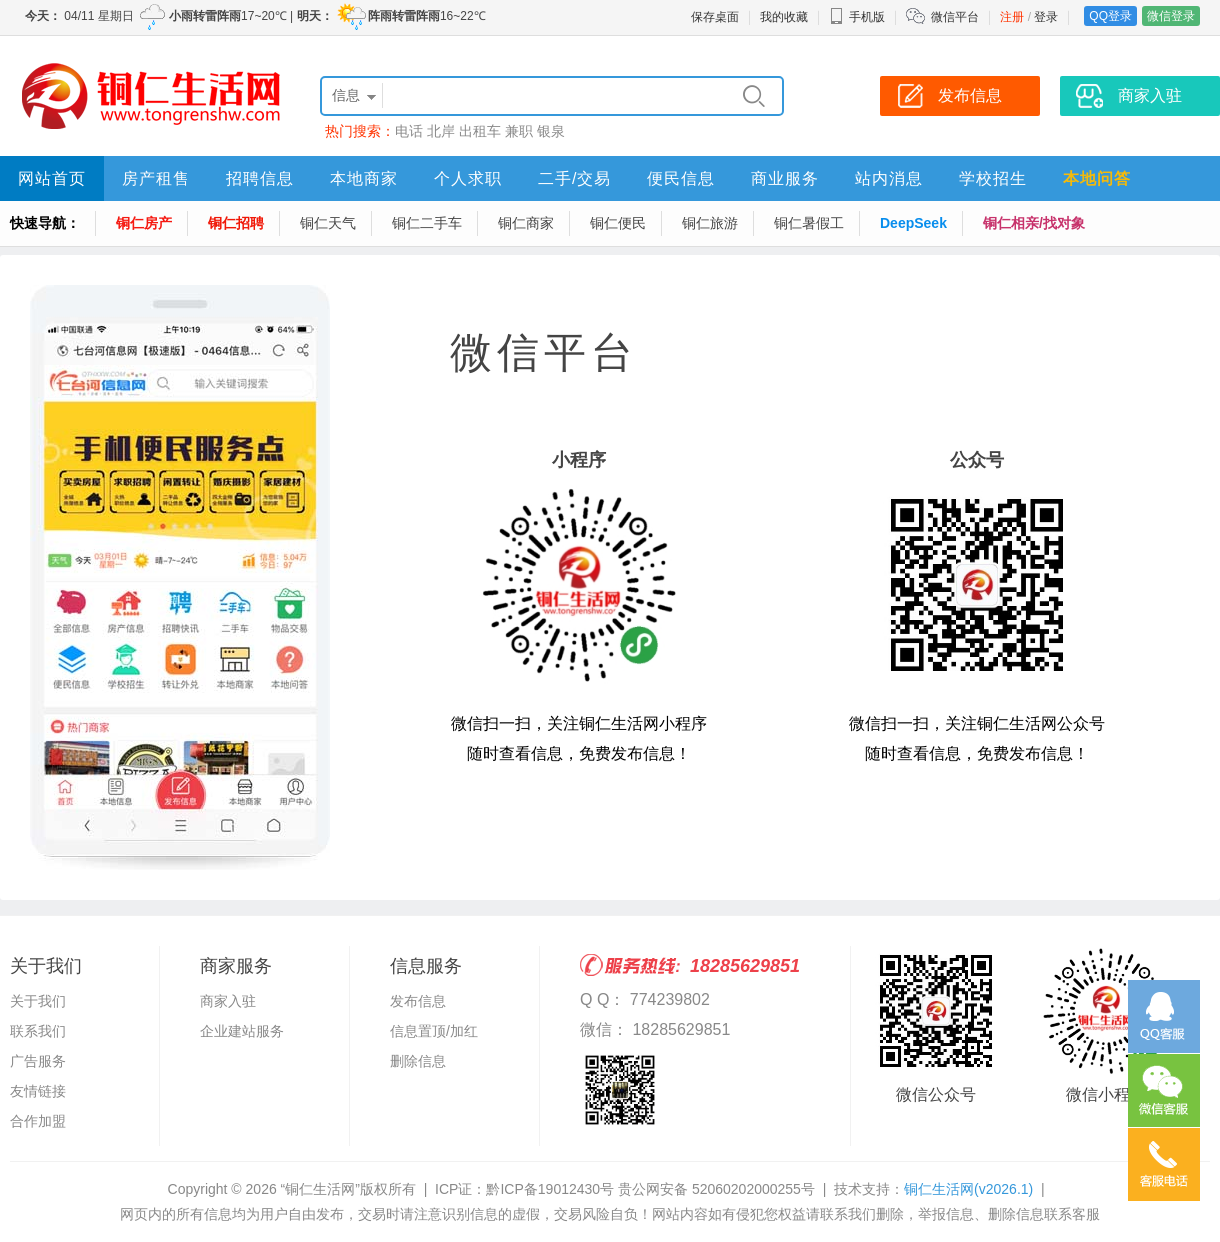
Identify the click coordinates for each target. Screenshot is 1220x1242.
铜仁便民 (618, 223)
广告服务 (38, 1061)
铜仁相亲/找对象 (1034, 223)
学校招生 (993, 178)
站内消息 (889, 178)
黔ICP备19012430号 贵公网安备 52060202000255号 (650, 1189)
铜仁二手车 (427, 223)
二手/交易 (574, 178)
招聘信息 (260, 178)
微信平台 (955, 17)
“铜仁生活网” (320, 1189)
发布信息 (418, 1001)
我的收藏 (784, 17)
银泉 (551, 131)
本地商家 (364, 178)
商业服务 (785, 178)
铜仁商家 (526, 223)
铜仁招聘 (236, 223)
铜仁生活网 (968, 1189)
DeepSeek (913, 223)
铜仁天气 (328, 223)
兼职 (519, 131)
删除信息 (418, 1061)
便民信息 (681, 178)
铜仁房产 (144, 223)
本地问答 (1097, 178)
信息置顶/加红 (434, 1031)
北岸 (441, 131)
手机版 (857, 17)
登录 (1046, 17)
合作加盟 (38, 1121)
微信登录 (1171, 16)
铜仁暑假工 (809, 223)
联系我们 (38, 1031)
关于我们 (38, 1001)
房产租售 (156, 178)
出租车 (480, 131)
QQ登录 (1110, 16)
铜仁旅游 (710, 223)
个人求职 (468, 178)
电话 (409, 131)
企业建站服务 (242, 1031)
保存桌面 (715, 17)
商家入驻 (228, 1001)
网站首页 (52, 178)
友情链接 (38, 1091)
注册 (1012, 17)
